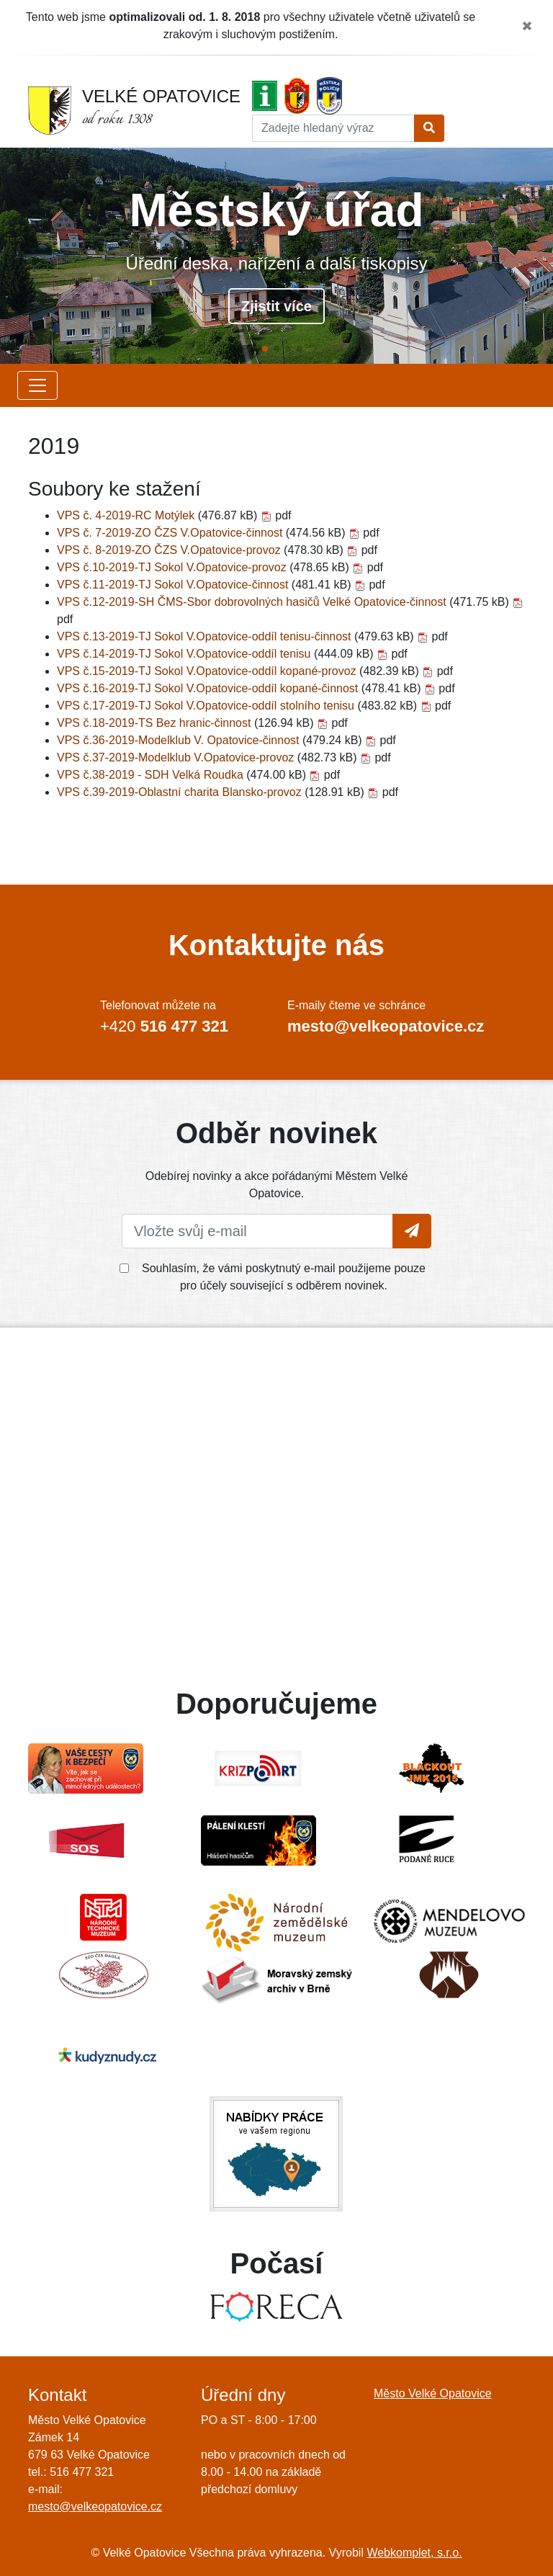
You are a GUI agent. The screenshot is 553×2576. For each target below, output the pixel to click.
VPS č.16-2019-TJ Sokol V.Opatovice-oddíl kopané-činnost (209, 688)
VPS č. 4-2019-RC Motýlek (127, 515)
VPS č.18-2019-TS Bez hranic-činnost (155, 723)
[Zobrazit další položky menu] (37, 385)
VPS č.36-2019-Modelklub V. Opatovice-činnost (179, 740)
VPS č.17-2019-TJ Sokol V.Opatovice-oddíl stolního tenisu (207, 705)
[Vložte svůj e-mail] (257, 1231)
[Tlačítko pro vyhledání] (429, 128)
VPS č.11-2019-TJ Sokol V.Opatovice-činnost (174, 584)
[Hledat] (333, 128)
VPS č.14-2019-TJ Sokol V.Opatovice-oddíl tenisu (185, 654)
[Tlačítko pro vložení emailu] (411, 1231)
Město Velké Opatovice (433, 2393)
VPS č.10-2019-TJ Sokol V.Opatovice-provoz (173, 567)
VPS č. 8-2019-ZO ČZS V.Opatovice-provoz (170, 550)
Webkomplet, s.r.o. (414, 2552)
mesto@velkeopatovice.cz (95, 2506)
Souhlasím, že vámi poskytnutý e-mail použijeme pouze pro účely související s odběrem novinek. (284, 1277)
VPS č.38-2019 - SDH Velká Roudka (151, 775)
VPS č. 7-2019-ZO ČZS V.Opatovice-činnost (171, 533)
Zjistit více (276, 306)
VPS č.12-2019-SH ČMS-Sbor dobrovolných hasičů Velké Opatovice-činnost (253, 602)
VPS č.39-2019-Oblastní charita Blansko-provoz (181, 792)
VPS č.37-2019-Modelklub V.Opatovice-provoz (177, 757)
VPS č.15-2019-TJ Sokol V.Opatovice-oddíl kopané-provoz (208, 671)
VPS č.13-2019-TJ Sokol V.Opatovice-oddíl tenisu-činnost (205, 636)
